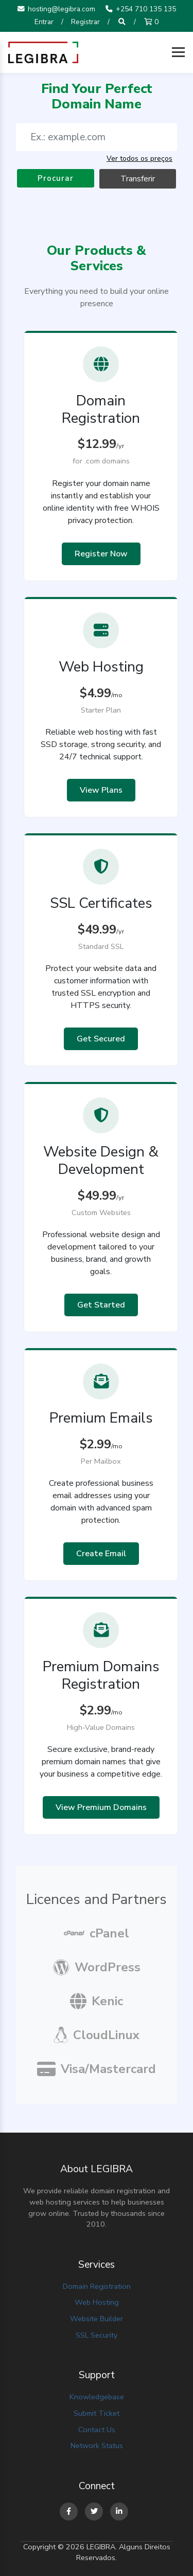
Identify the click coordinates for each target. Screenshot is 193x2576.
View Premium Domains (101, 1807)
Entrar (44, 22)
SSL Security (96, 2335)
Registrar (85, 22)
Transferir (137, 178)
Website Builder (96, 2318)
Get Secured (101, 1038)
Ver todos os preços (139, 158)
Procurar (56, 178)
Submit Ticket (96, 2413)
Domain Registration (97, 2286)
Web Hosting (97, 2302)
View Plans (101, 790)
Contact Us (96, 2429)
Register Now (101, 553)
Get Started (101, 1305)
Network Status (97, 2445)
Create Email (101, 1553)
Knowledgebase (96, 2397)
